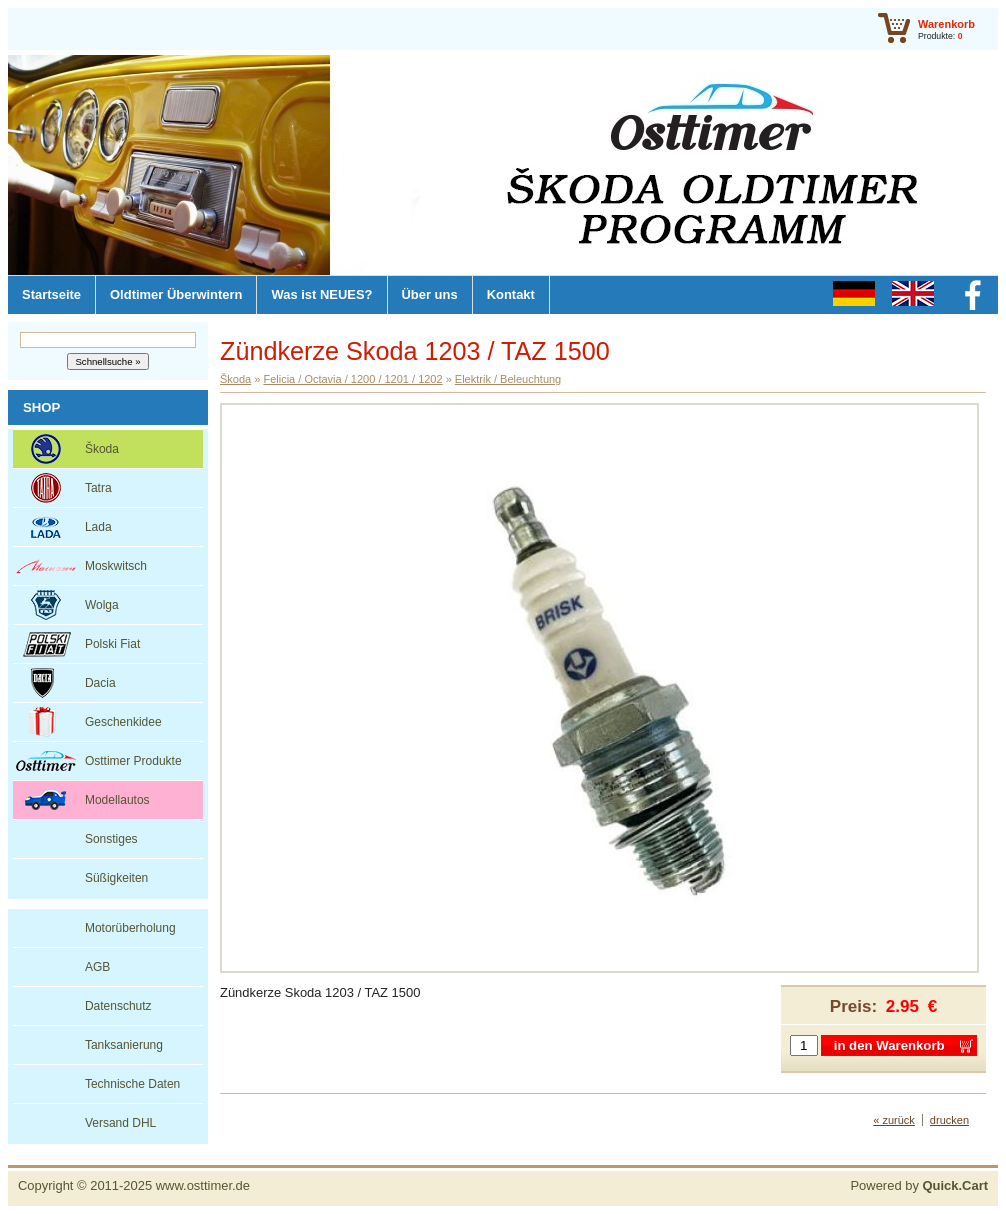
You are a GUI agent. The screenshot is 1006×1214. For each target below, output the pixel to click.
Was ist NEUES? (321, 294)
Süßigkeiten (116, 878)
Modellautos (117, 800)
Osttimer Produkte (133, 761)
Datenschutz (118, 1006)
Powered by (919, 1185)
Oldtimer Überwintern (176, 294)
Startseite (51, 294)
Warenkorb (946, 24)
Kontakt (511, 294)
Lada (98, 527)
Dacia (100, 683)
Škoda (102, 449)
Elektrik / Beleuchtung (508, 379)
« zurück (894, 1120)
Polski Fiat (112, 644)
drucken (949, 1120)
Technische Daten (132, 1084)
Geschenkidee (123, 722)
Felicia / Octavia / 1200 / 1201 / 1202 (352, 379)
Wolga (102, 605)
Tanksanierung (124, 1045)
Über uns (430, 294)
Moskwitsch (116, 566)
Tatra (98, 488)
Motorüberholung (130, 928)
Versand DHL (120, 1123)
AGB (97, 967)
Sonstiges (111, 839)
